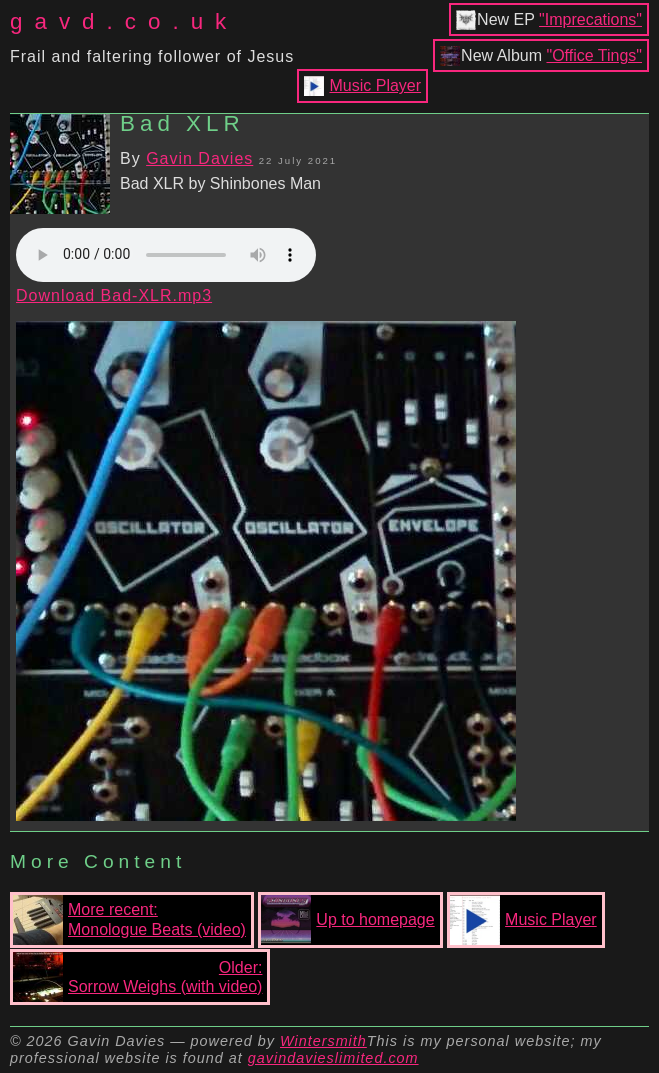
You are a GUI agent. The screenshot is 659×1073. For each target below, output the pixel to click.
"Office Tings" (594, 55)
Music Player (376, 85)
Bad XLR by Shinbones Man (220, 183)
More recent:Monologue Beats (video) (129, 920)
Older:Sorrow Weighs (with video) (137, 977)
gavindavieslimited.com (333, 1058)
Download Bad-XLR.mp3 (114, 295)
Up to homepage (347, 920)
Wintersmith (323, 1041)
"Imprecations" (590, 19)
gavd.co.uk (124, 21)
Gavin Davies (199, 158)
